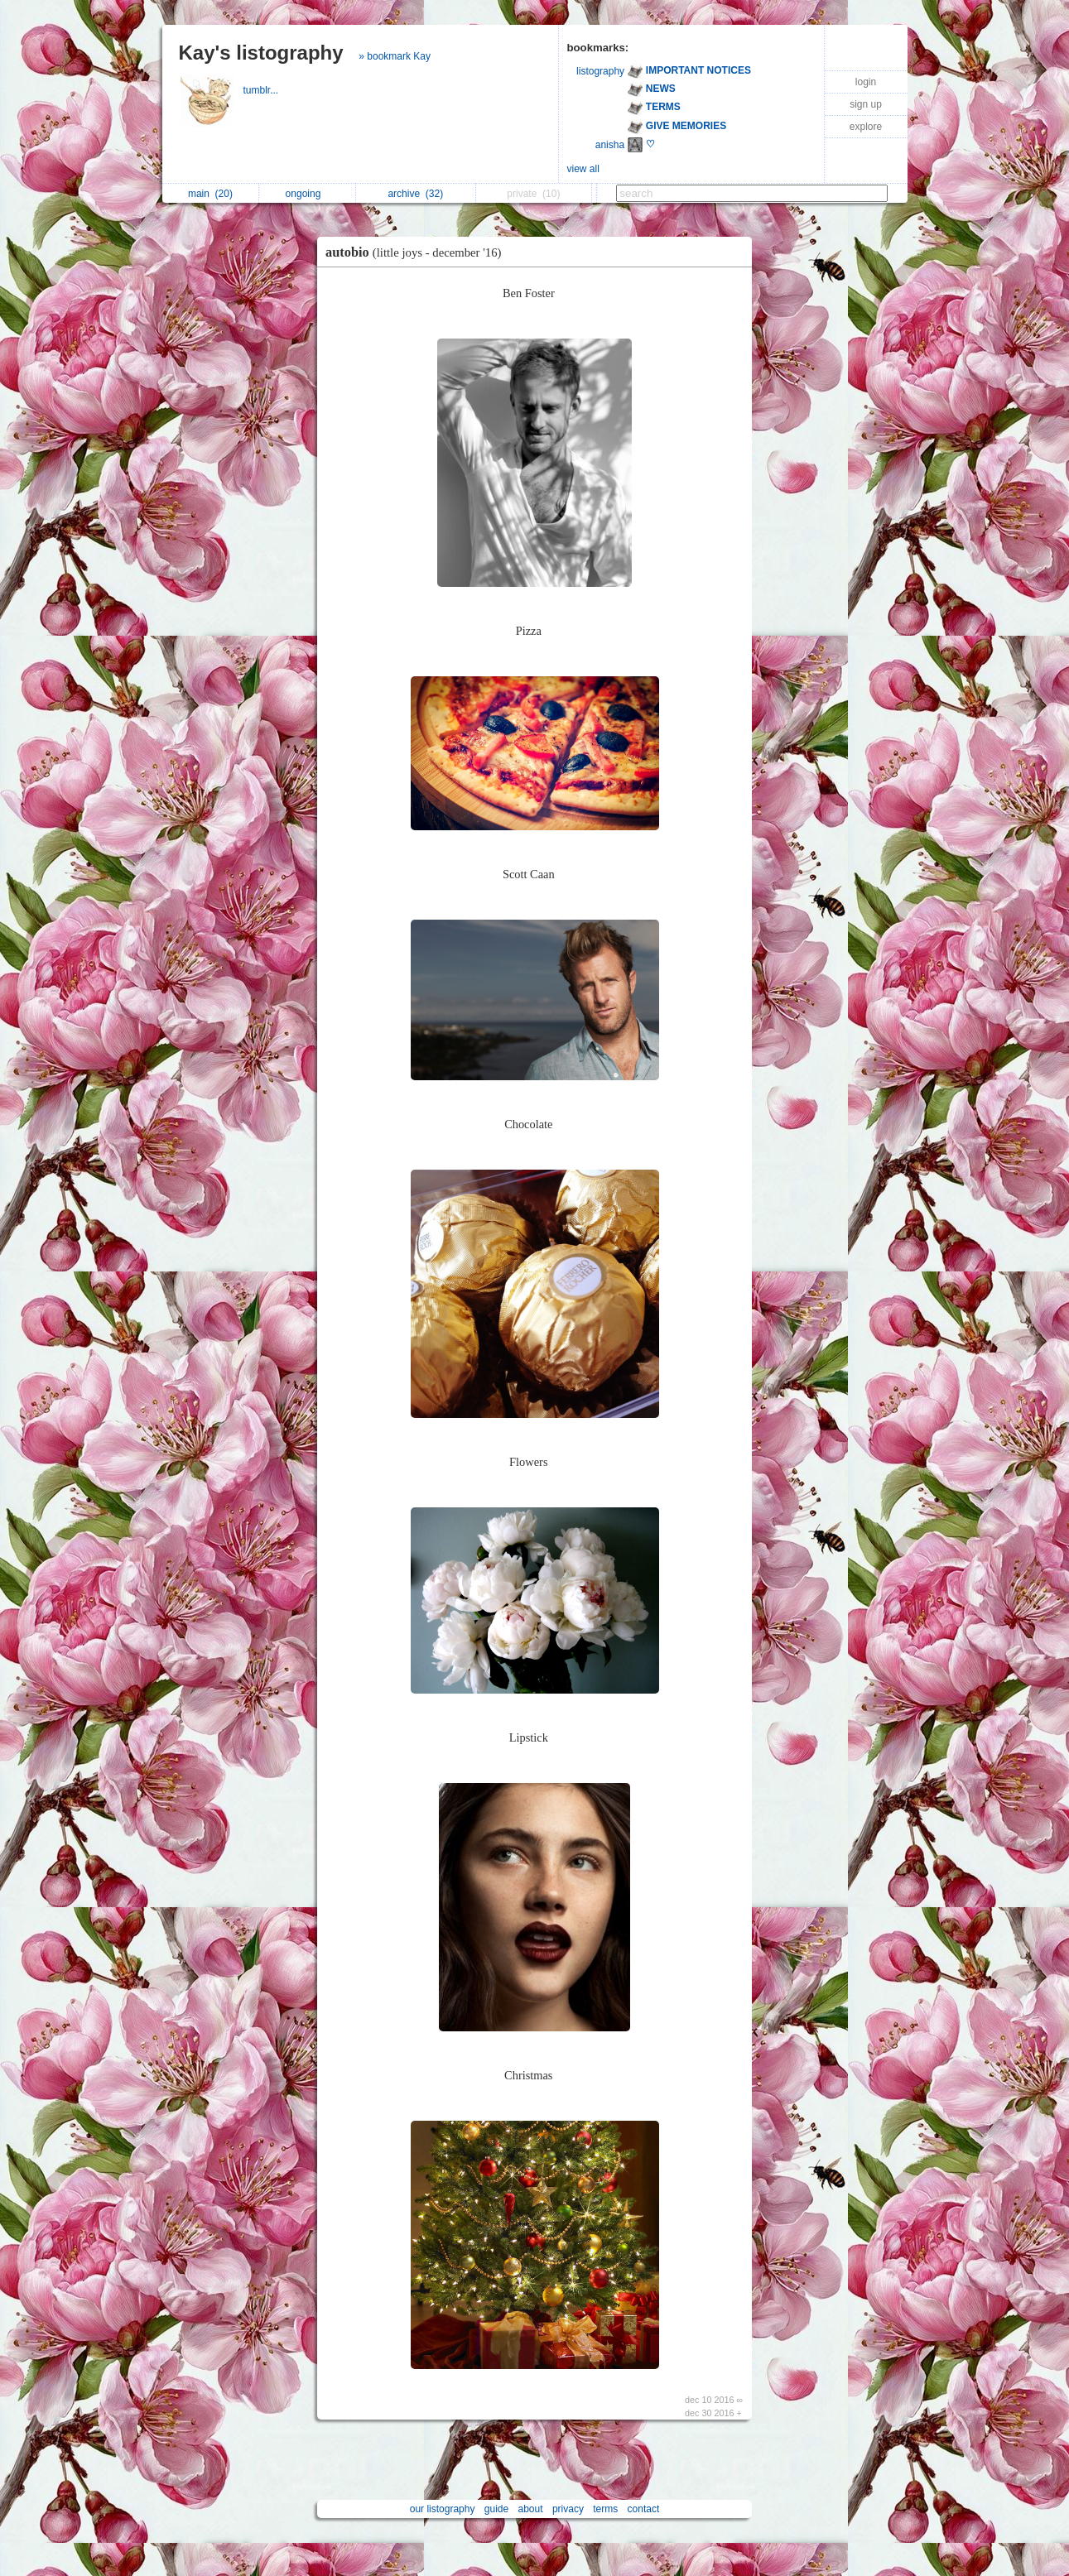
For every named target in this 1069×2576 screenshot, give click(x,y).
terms (605, 2509)
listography (600, 71)
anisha (609, 145)
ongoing (308, 193)
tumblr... (262, 90)
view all (583, 169)
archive (415, 193)
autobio (417, 252)
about (530, 2509)
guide (496, 2509)
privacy (568, 2509)
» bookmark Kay (395, 56)
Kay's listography (261, 52)
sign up (866, 104)
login (865, 82)
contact (644, 2509)
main (210, 193)
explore (866, 126)
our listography (442, 2509)
